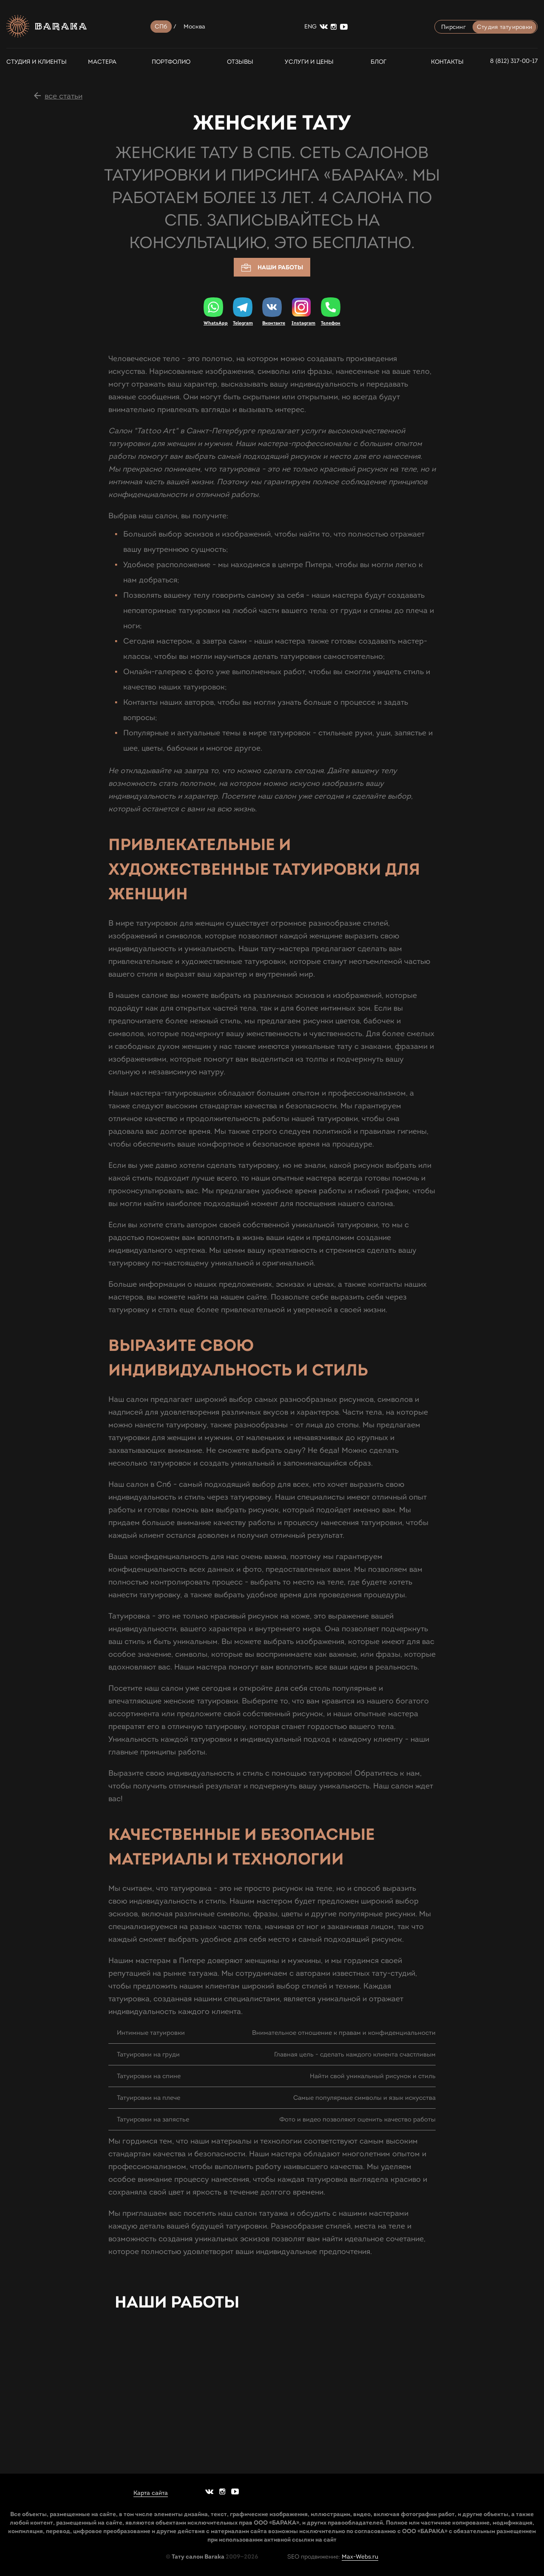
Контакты (447, 61)
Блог (378, 61)
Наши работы (272, 267)
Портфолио (171, 61)
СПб (161, 26)
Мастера (102, 61)
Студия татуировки (504, 27)
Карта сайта (150, 2493)
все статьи (63, 96)
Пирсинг (453, 27)
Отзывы (240, 61)
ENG (310, 26)
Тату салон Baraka (198, 2556)
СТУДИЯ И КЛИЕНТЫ (33, 61)
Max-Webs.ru (360, 2556)
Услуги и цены (309, 61)
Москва (195, 26)
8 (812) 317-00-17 (514, 61)
